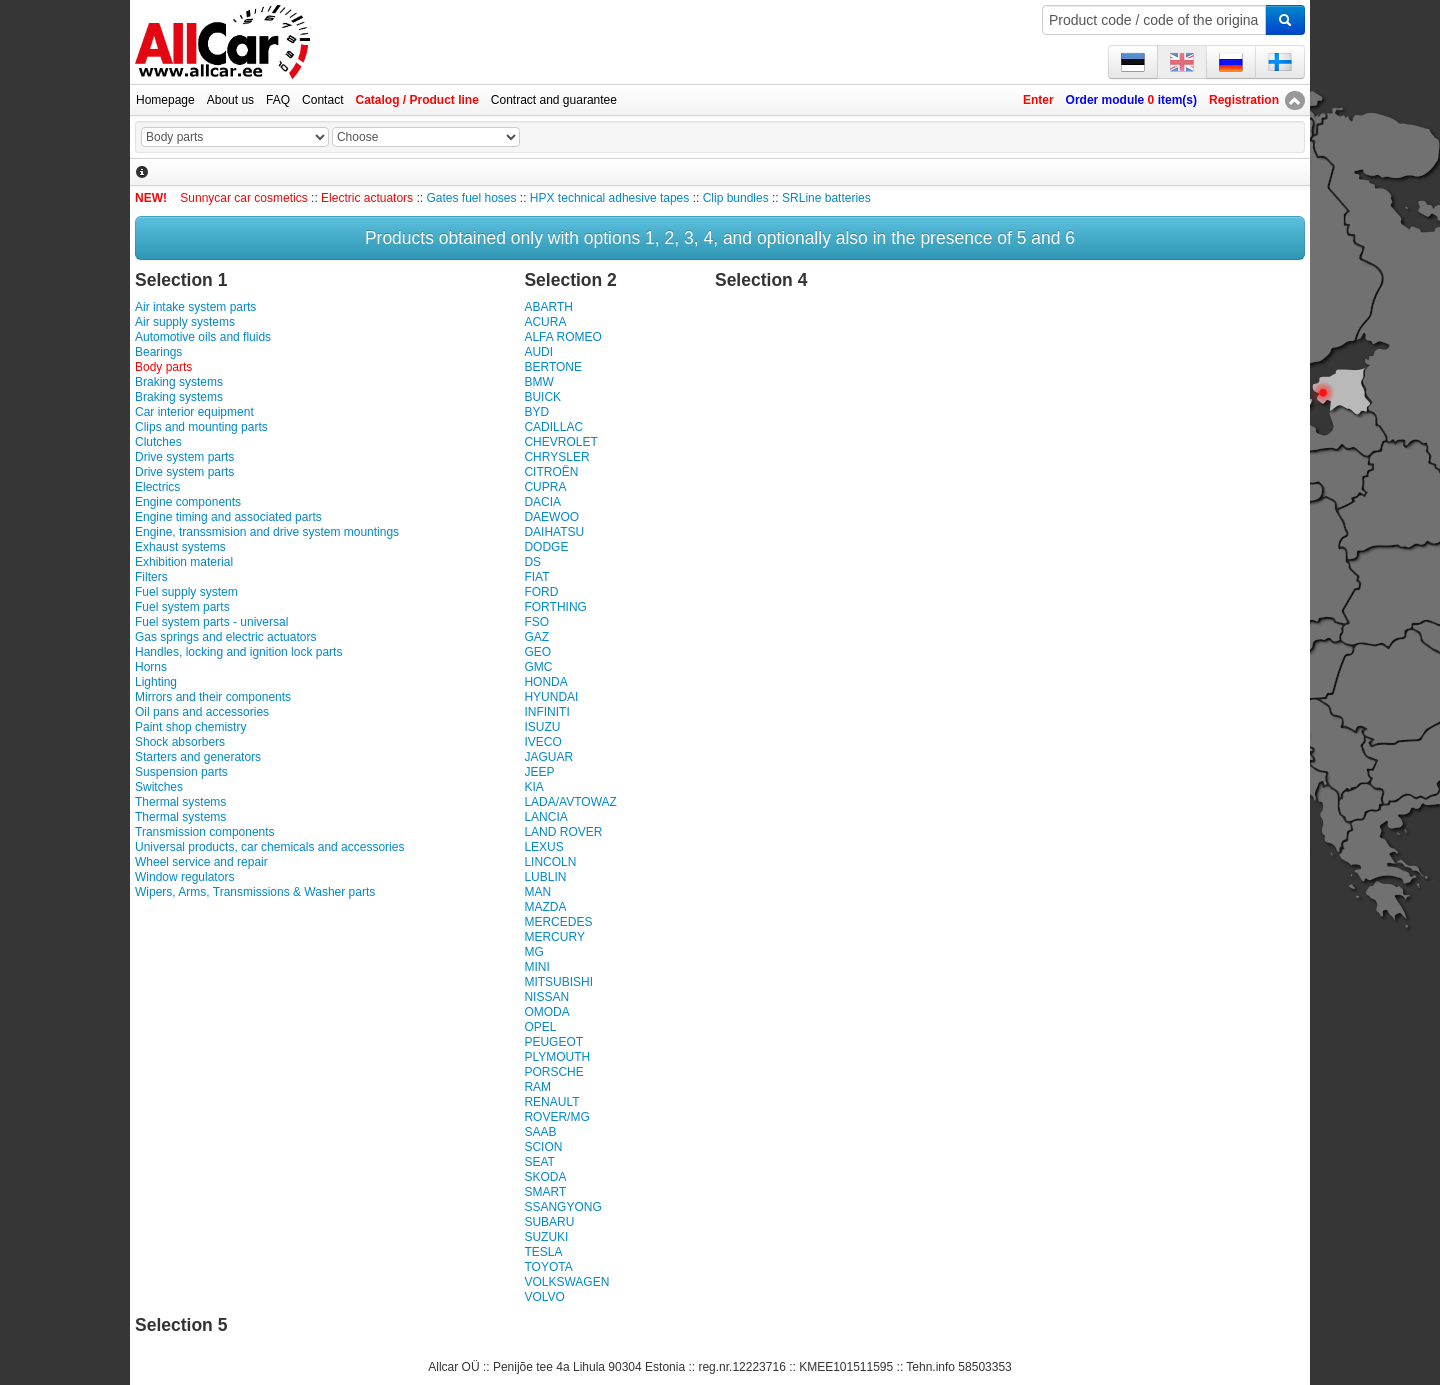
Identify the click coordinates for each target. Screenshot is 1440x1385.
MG (533, 952)
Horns (151, 667)
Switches (159, 787)
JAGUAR (548, 757)
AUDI (538, 352)
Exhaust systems (180, 547)
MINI (536, 967)
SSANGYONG (562, 1207)
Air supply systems (185, 322)
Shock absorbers (180, 742)
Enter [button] (1038, 100)
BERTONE (553, 367)
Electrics (157, 487)
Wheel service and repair (201, 862)
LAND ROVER (563, 832)
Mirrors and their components (213, 697)
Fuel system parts (182, 607)
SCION (543, 1147)
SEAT (539, 1162)
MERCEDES (558, 922)
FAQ (278, 100)
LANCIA (545, 817)
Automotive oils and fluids (203, 337)
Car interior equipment (194, 412)
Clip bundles (736, 198)
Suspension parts (181, 772)
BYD (536, 412)
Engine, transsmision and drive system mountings (267, 532)
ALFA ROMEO (562, 337)
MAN (537, 892)
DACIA (542, 502)
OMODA (546, 1012)
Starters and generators (198, 757)
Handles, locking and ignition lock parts (238, 652)
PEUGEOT (553, 1042)
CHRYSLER (556, 457)
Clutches (158, 442)
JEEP (539, 772)
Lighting (156, 682)
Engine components (188, 502)
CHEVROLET (560, 442)
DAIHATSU (554, 532)
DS (532, 562)
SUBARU (549, 1222)
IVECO (542, 742)
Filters (151, 577)
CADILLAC (553, 427)
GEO (537, 652)
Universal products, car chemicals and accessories (269, 847)
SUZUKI (546, 1237)
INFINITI (546, 712)
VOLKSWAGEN (566, 1282)
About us (230, 100)
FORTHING (555, 607)
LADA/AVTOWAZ (570, 802)
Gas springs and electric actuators (225, 637)
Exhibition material (184, 562)
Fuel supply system (186, 592)
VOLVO (544, 1297)
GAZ (536, 637)
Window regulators (184, 877)
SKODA (545, 1177)
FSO (536, 622)
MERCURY (554, 937)
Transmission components (205, 832)
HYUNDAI (551, 697)
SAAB (540, 1132)
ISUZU (542, 727)
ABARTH (548, 307)
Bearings (158, 352)
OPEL (540, 1027)
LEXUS (543, 847)
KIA (533, 787)
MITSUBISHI (558, 982)
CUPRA (545, 487)
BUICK (542, 397)
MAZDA (545, 907)
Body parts (163, 367)
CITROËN (551, 472)
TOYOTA (548, 1267)
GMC (538, 667)
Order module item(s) (1131, 100)
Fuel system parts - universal (211, 622)
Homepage (165, 100)
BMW (538, 382)
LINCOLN (550, 862)
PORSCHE (553, 1072)
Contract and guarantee (554, 100)
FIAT (536, 577)
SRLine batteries (826, 198)
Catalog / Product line (416, 100)
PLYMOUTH (557, 1057)
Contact (322, 100)
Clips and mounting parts (201, 427)
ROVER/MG (556, 1117)
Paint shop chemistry (190, 727)
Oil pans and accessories (202, 712)
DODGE (546, 547)
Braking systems (179, 382)
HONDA (545, 682)
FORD (541, 592)
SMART (545, 1192)
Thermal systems (180, 802)
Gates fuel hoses (471, 198)
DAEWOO (551, 517)
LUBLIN (545, 877)
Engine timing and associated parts (228, 517)
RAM (537, 1087)
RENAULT (551, 1102)
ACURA (545, 322)
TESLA (543, 1252)
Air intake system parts (195, 307)
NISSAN (546, 997)
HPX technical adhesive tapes (609, 198)
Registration (1244, 100)
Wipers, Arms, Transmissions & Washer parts (255, 892)
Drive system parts (184, 457)
